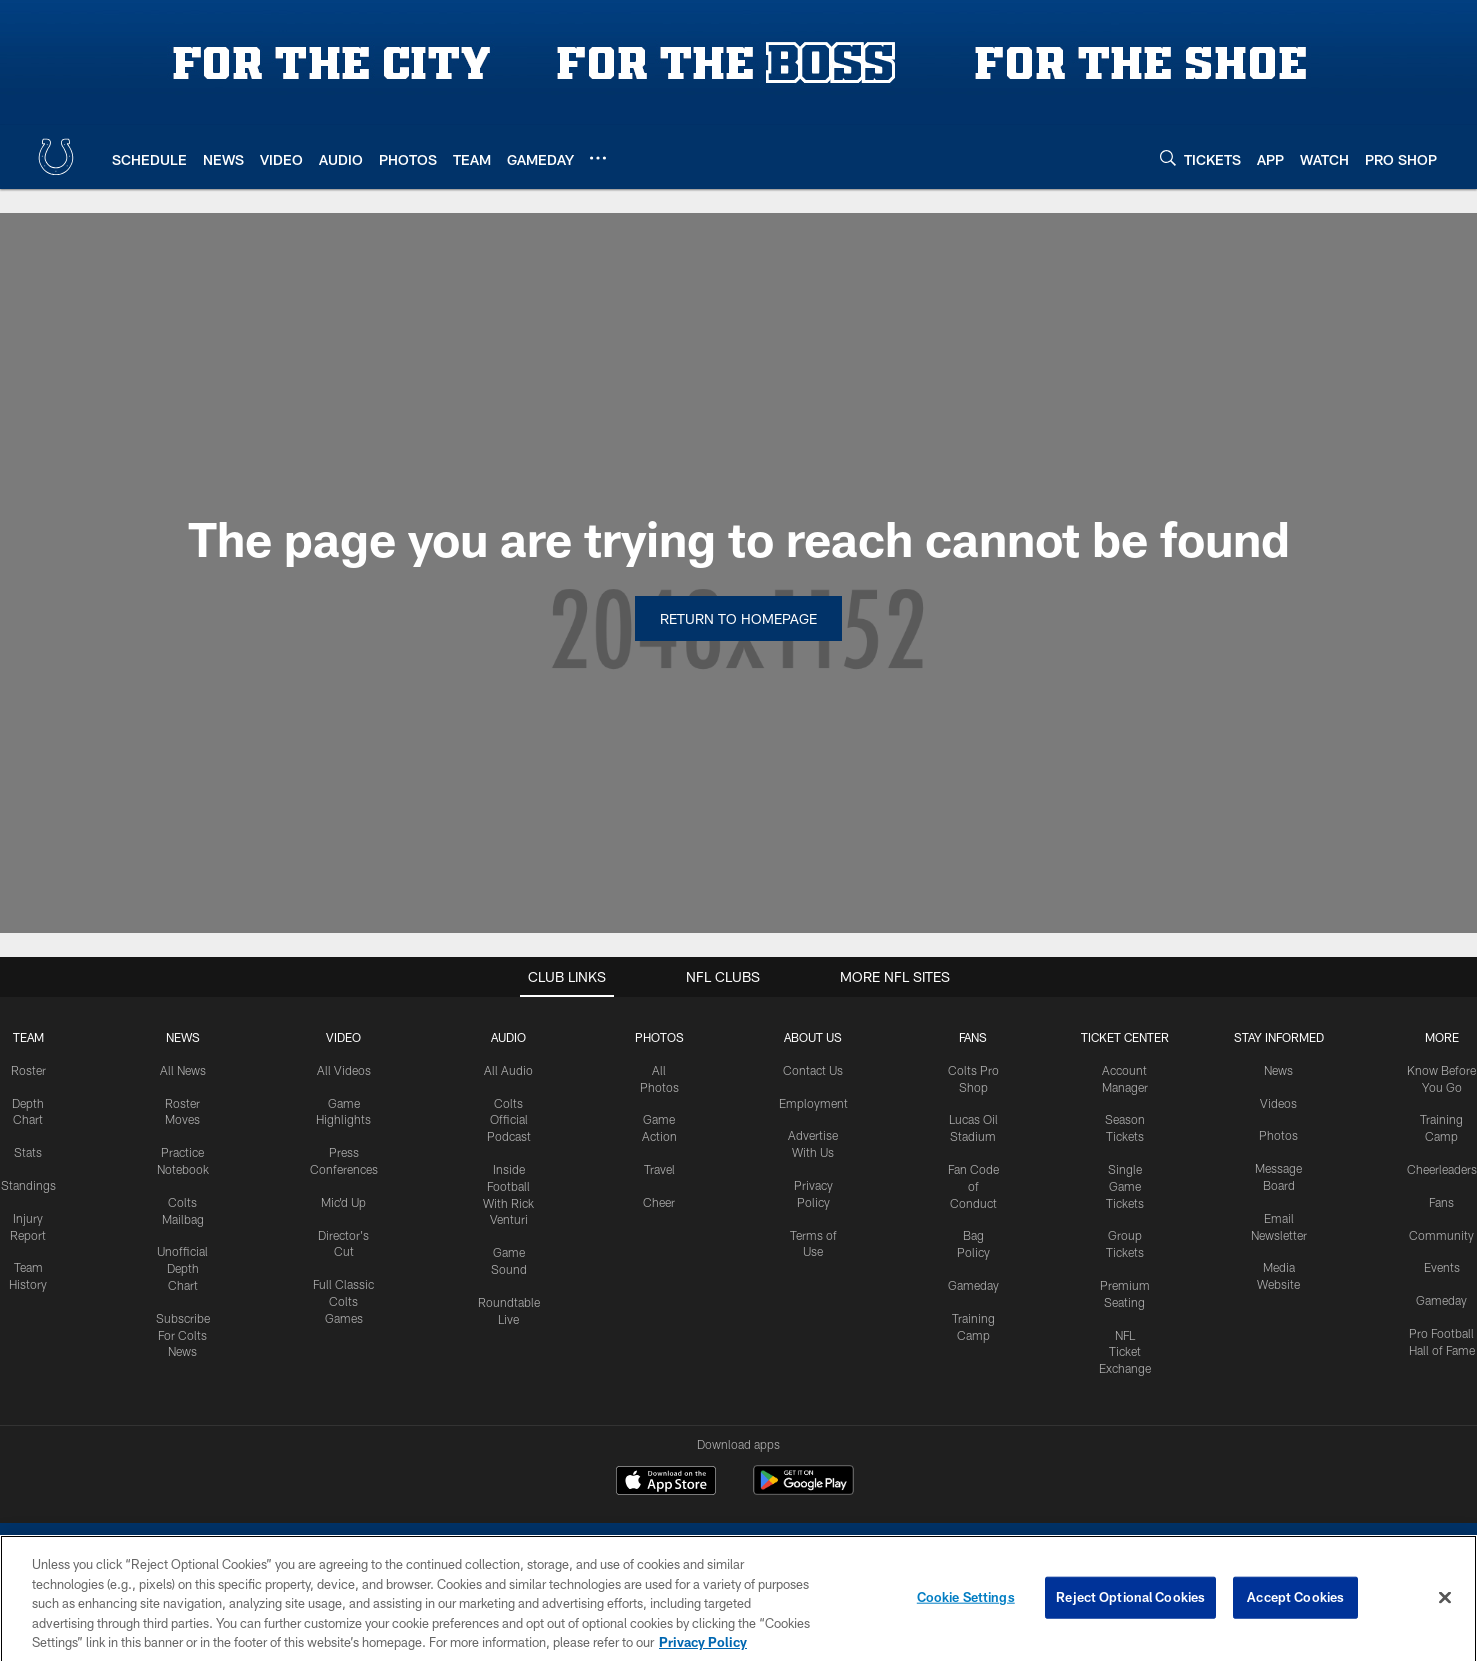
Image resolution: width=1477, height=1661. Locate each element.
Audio (508, 1037)
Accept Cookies (1295, 1612)
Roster (28, 1070)
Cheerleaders (1442, 1169)
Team (28, 1037)
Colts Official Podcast (509, 1120)
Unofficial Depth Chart (182, 1268)
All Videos (344, 1070)
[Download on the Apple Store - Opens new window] (666, 1483)
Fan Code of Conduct (973, 1186)
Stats (28, 1152)
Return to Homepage (738, 618)
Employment (813, 1103)
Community (1441, 1235)
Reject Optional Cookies (1130, 1612)
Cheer (659, 1202)
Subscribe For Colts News (183, 1335)
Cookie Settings (966, 1612)
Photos (659, 1037)
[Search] (1168, 157)
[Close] (1445, 1613)
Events (1442, 1267)
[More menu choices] (598, 158)
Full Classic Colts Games (343, 1301)
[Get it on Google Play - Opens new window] (803, 1490)
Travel (659, 1169)
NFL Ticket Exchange (1125, 1352)
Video (343, 1037)
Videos (1278, 1103)
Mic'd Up (343, 1202)
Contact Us (813, 1070)
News (183, 1037)
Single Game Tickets (1125, 1186)
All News (183, 1070)
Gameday (973, 1285)
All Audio (508, 1070)
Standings (28, 1185)
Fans (1441, 1202)
